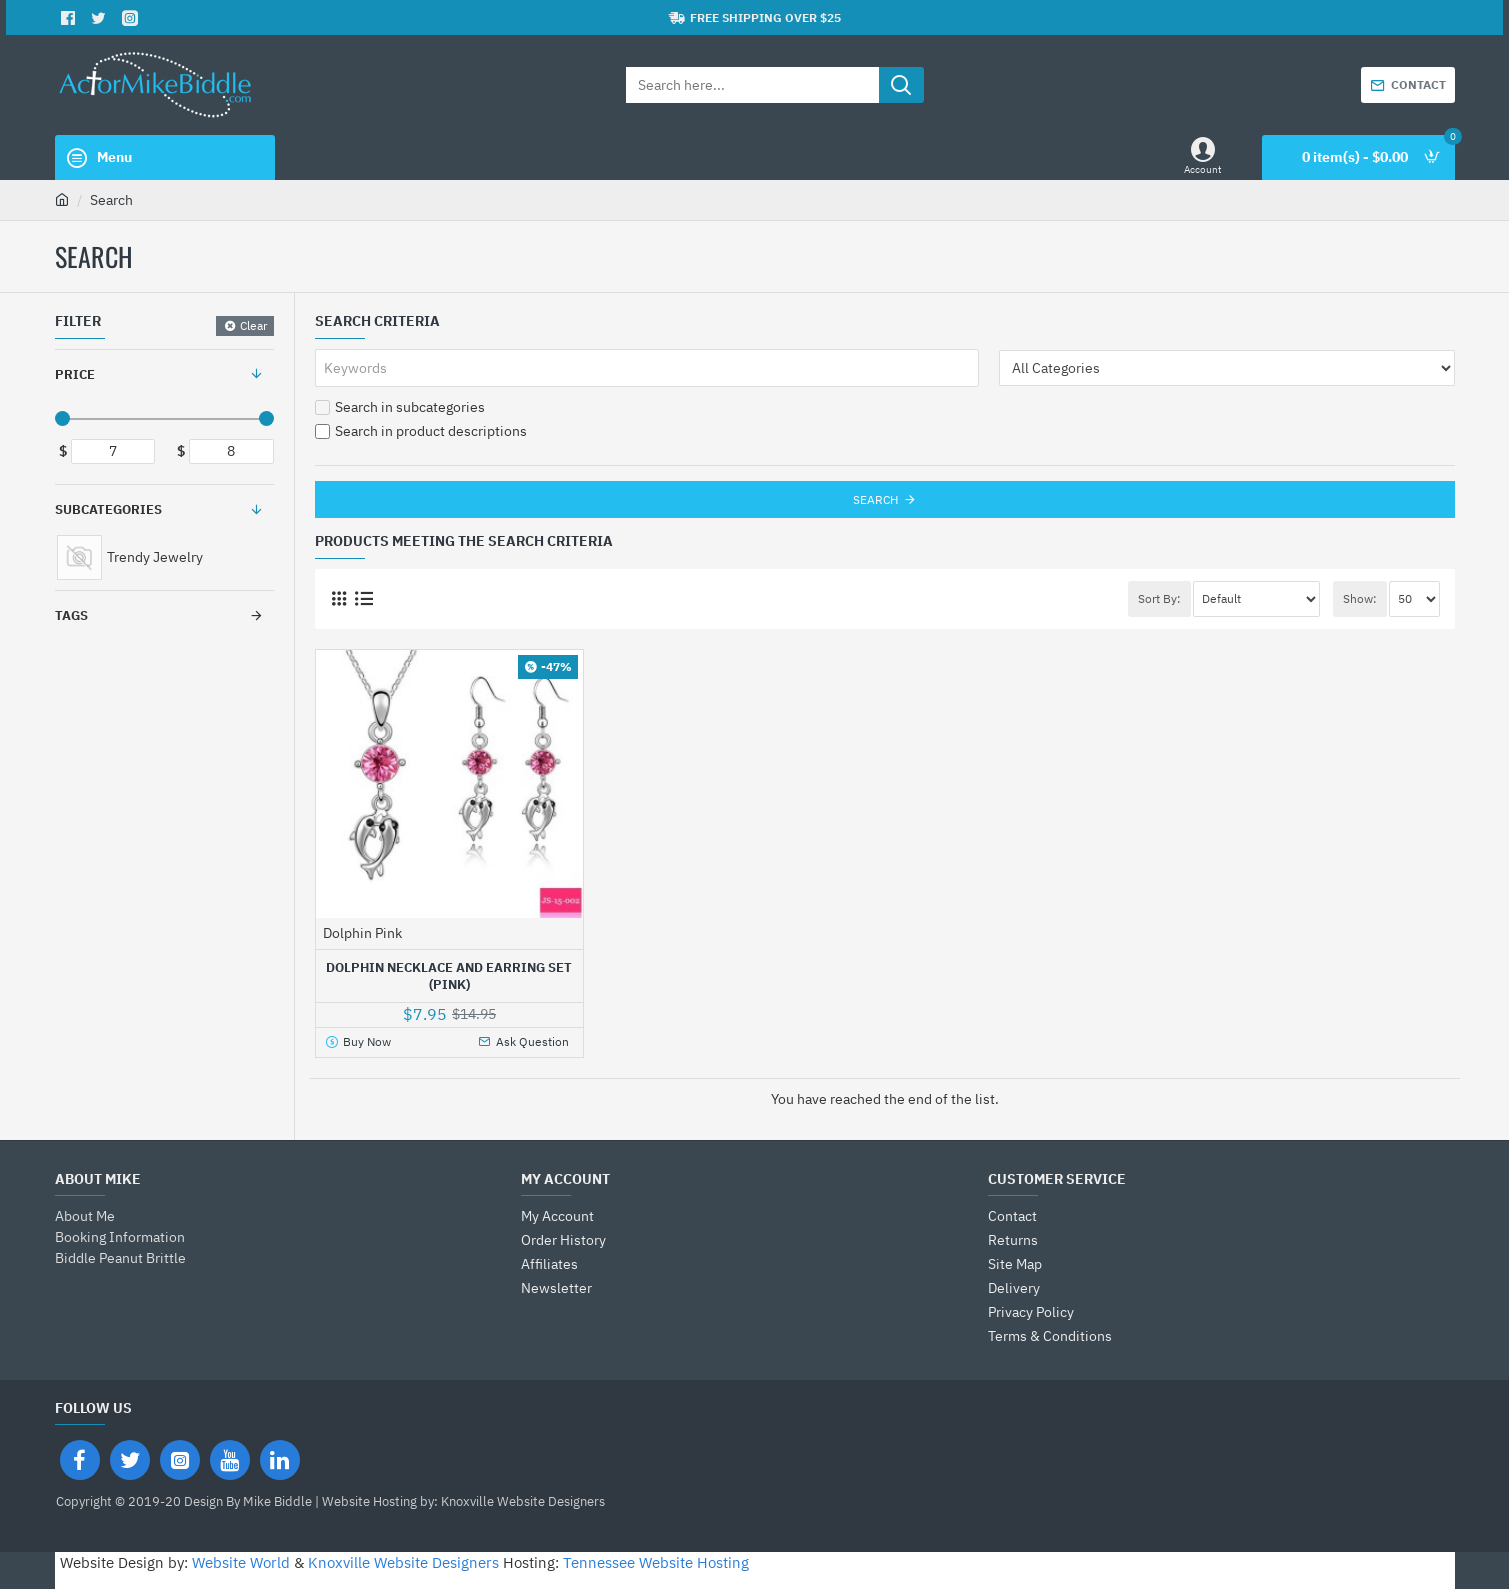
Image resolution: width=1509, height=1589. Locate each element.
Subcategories (108, 509)
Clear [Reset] (253, 325)
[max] (231, 451)
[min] (113, 451)
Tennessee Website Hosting (656, 1562)
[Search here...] (901, 85)
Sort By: (1159, 598)
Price (75, 374)
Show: (1360, 598)
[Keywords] (647, 368)
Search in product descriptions (421, 431)
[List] (364, 598)
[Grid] (339, 598)
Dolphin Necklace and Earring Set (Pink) (449, 976)
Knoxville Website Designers (403, 1562)
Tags (71, 615)
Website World (241, 1562)
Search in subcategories (400, 407)
